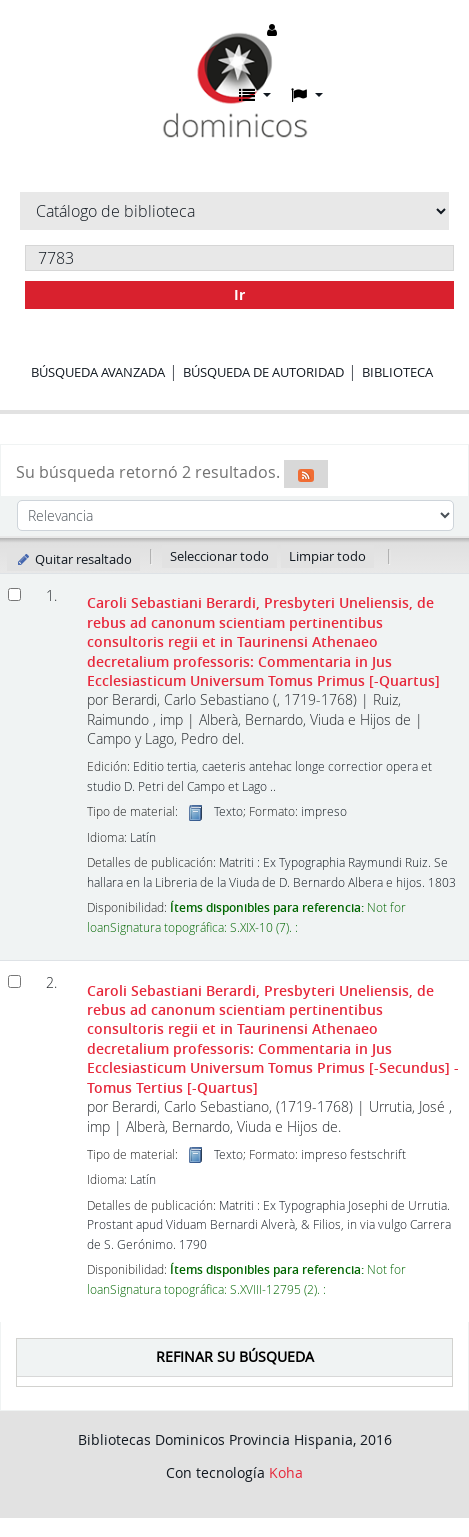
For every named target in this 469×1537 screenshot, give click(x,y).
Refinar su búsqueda (235, 1356)
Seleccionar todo (219, 556)
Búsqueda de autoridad (263, 372)
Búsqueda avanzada (98, 372)
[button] (255, 95)
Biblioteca (397, 372)
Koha (286, 1472)
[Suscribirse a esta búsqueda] (306, 474)
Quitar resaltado (73, 559)
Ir (239, 294)
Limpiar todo (327, 556)
